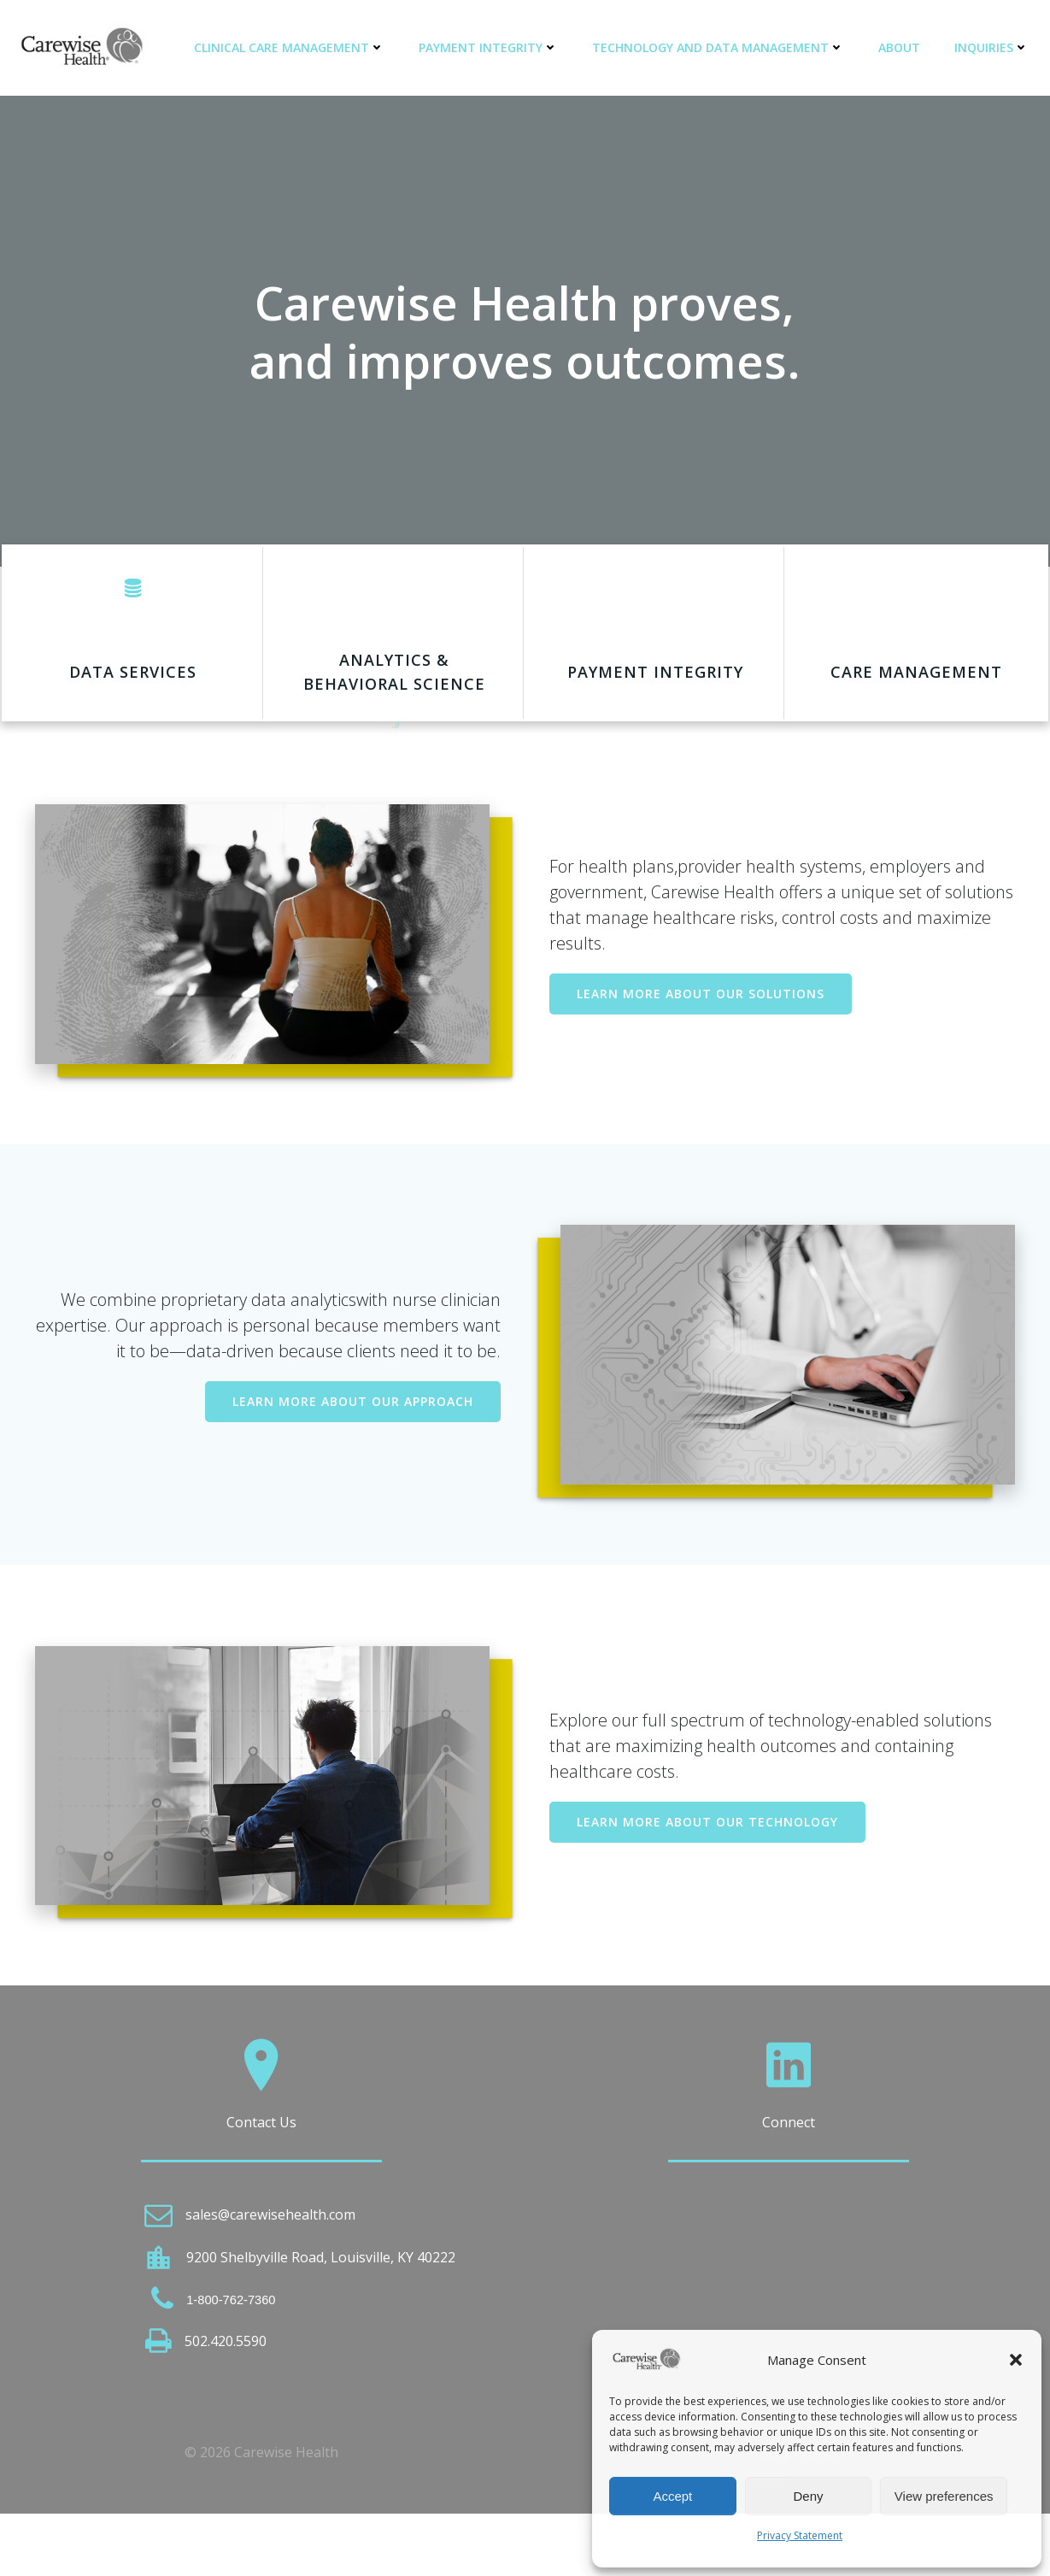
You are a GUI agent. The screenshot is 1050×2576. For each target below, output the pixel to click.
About (903, 47)
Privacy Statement (799, 2535)
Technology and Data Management (722, 47)
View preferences (944, 2496)
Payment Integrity (492, 47)
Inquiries (996, 47)
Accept (672, 2496)
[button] (1015, 2359)
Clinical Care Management (293, 47)
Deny (808, 2496)
